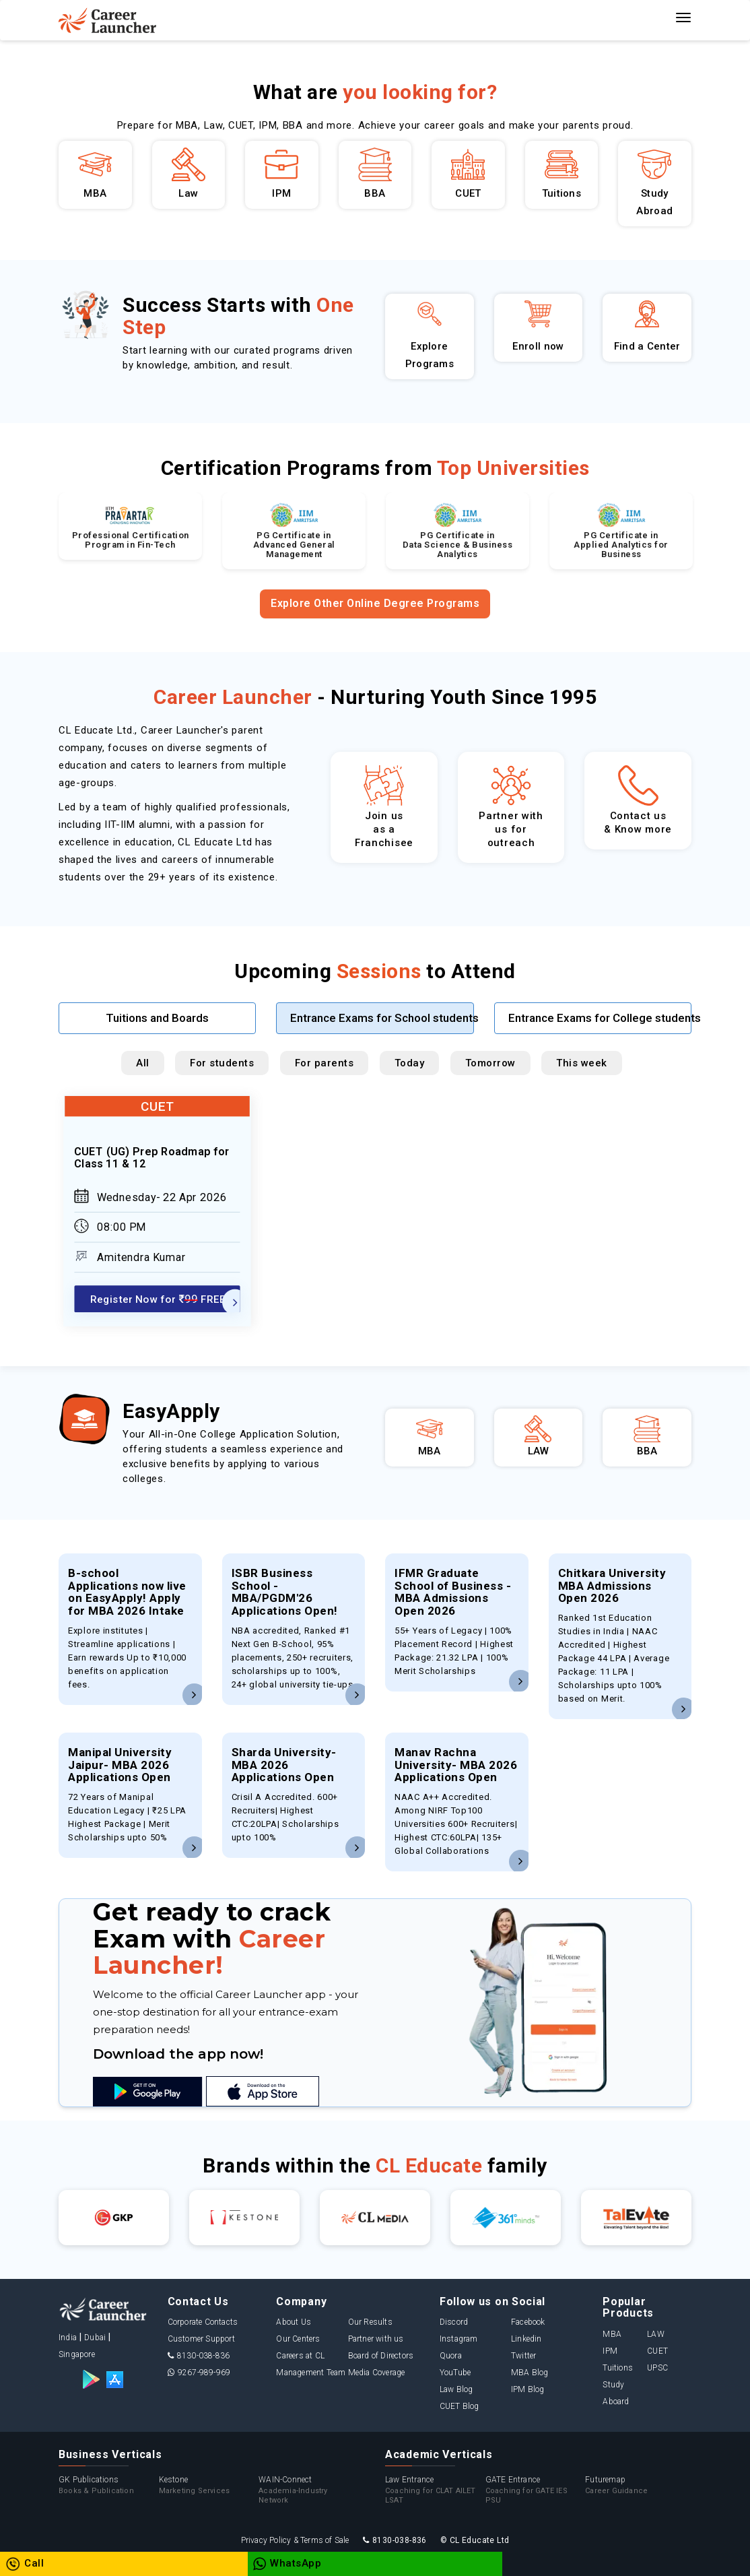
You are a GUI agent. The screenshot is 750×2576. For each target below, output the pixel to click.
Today (410, 1063)
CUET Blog (459, 2406)
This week (581, 1063)
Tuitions (618, 2368)
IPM (610, 2351)
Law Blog (456, 2389)
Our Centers (298, 2339)
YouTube (455, 2372)
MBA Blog (530, 2372)
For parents (324, 1063)
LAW (655, 2334)
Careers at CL (300, 2355)
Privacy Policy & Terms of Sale (295, 2540)
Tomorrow (490, 1063)
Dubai (95, 2337)
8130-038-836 (199, 2355)
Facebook (528, 2322)
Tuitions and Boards (157, 1018)
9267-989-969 (199, 2372)
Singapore (77, 2354)
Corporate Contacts (203, 2322)
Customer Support (201, 2339)
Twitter (523, 2355)
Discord (454, 2322)
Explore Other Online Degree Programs (375, 603)
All (142, 1063)
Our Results (370, 2322)
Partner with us (376, 2339)
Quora (451, 2355)
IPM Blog (528, 2389)
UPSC (657, 2368)
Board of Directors (381, 2355)
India (68, 2337)
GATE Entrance (535, 2490)
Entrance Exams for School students (381, 1018)
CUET (657, 2351)
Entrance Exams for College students (599, 1018)
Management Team (310, 2372)
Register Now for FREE (158, 1298)
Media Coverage (376, 2372)
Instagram (459, 2339)
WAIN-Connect (309, 2490)
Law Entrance (435, 2490)
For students (222, 1063)
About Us (293, 2322)
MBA (612, 2334)
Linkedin (526, 2339)
